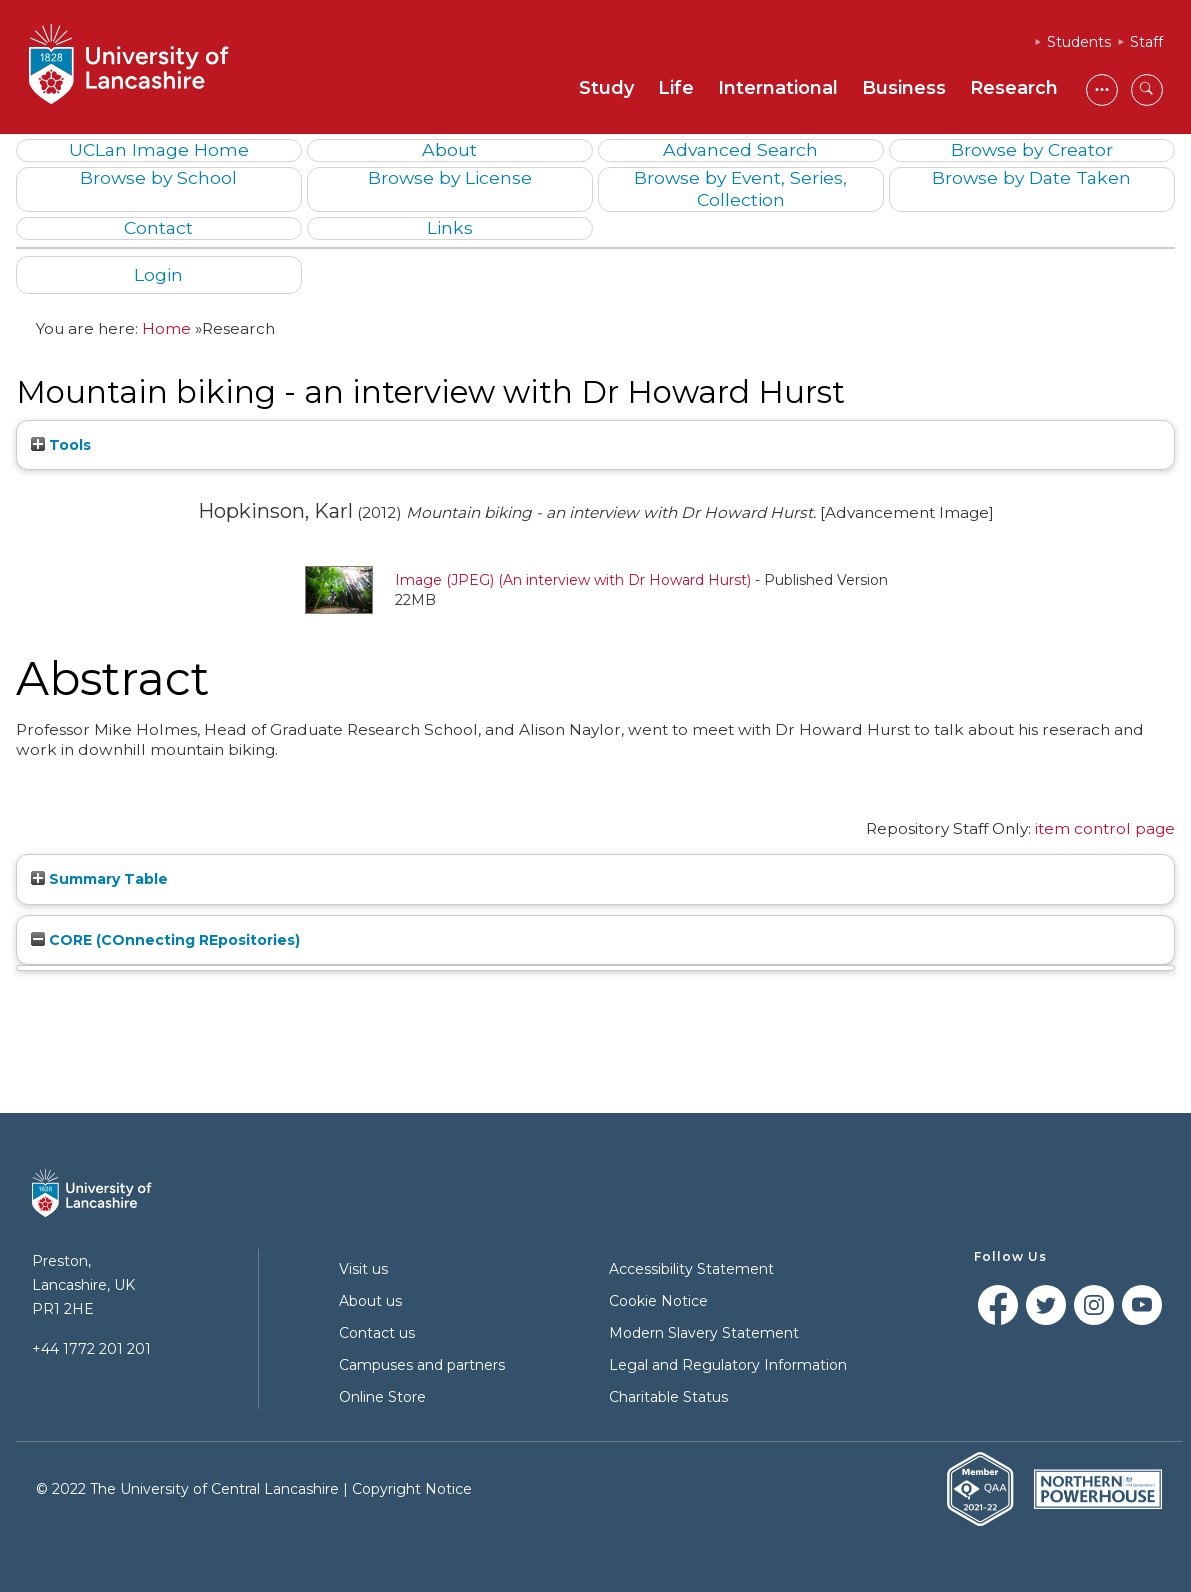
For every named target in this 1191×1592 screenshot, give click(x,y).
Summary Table (99, 879)
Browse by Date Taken (1031, 177)
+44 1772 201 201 (91, 1349)
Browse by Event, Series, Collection (740, 188)
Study (606, 88)
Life (676, 88)
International (778, 88)
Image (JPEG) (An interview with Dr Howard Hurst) (573, 580)
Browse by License (450, 177)
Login (158, 274)
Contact (158, 227)
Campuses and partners (422, 1365)
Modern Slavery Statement (704, 1333)
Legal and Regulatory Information (728, 1365)
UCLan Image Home (159, 149)
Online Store (382, 1397)
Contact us (377, 1333)
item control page (1105, 828)
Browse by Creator (1032, 149)
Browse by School (158, 177)
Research (1014, 88)
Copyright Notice (412, 1489)
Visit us (363, 1269)
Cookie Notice (658, 1301)
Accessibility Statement (691, 1269)
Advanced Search (740, 149)
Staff (1146, 42)
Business (904, 88)
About (449, 149)
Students (1079, 42)
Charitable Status (668, 1397)
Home (166, 328)
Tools (61, 445)
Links (450, 227)
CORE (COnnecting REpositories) (165, 940)
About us (370, 1301)
